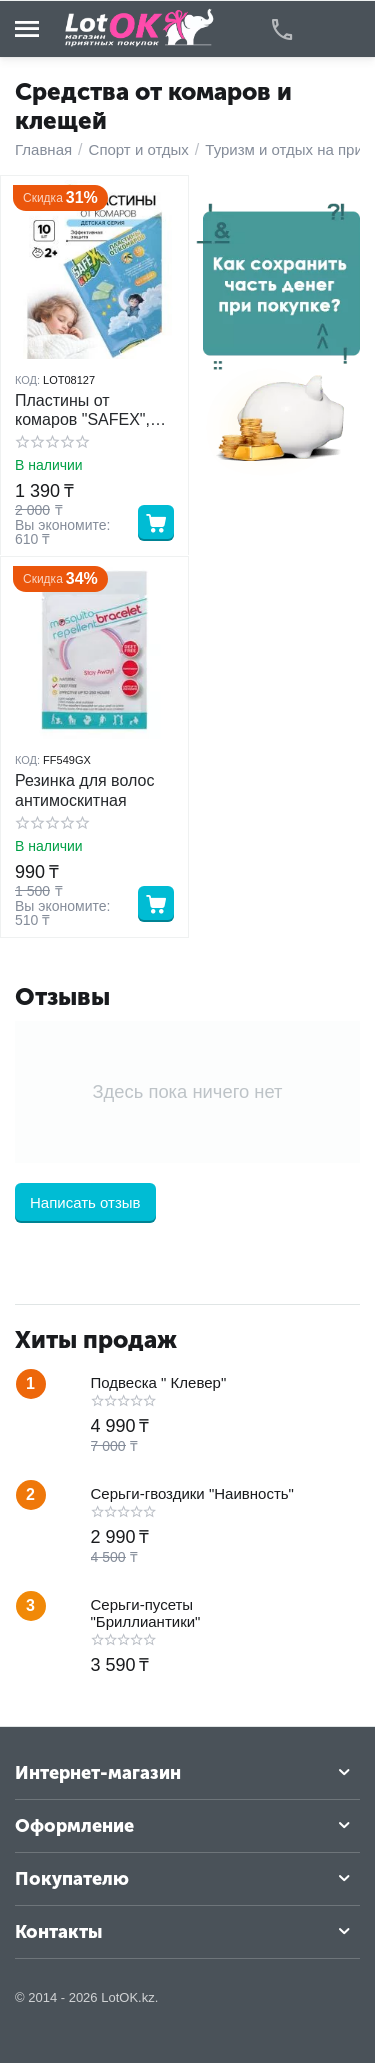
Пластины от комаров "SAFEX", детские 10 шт (82, 410)
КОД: (27, 380)
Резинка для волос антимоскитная (84, 790)
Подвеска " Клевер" (159, 1382)
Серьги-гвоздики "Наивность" (192, 1493)
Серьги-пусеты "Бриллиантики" (146, 1613)
